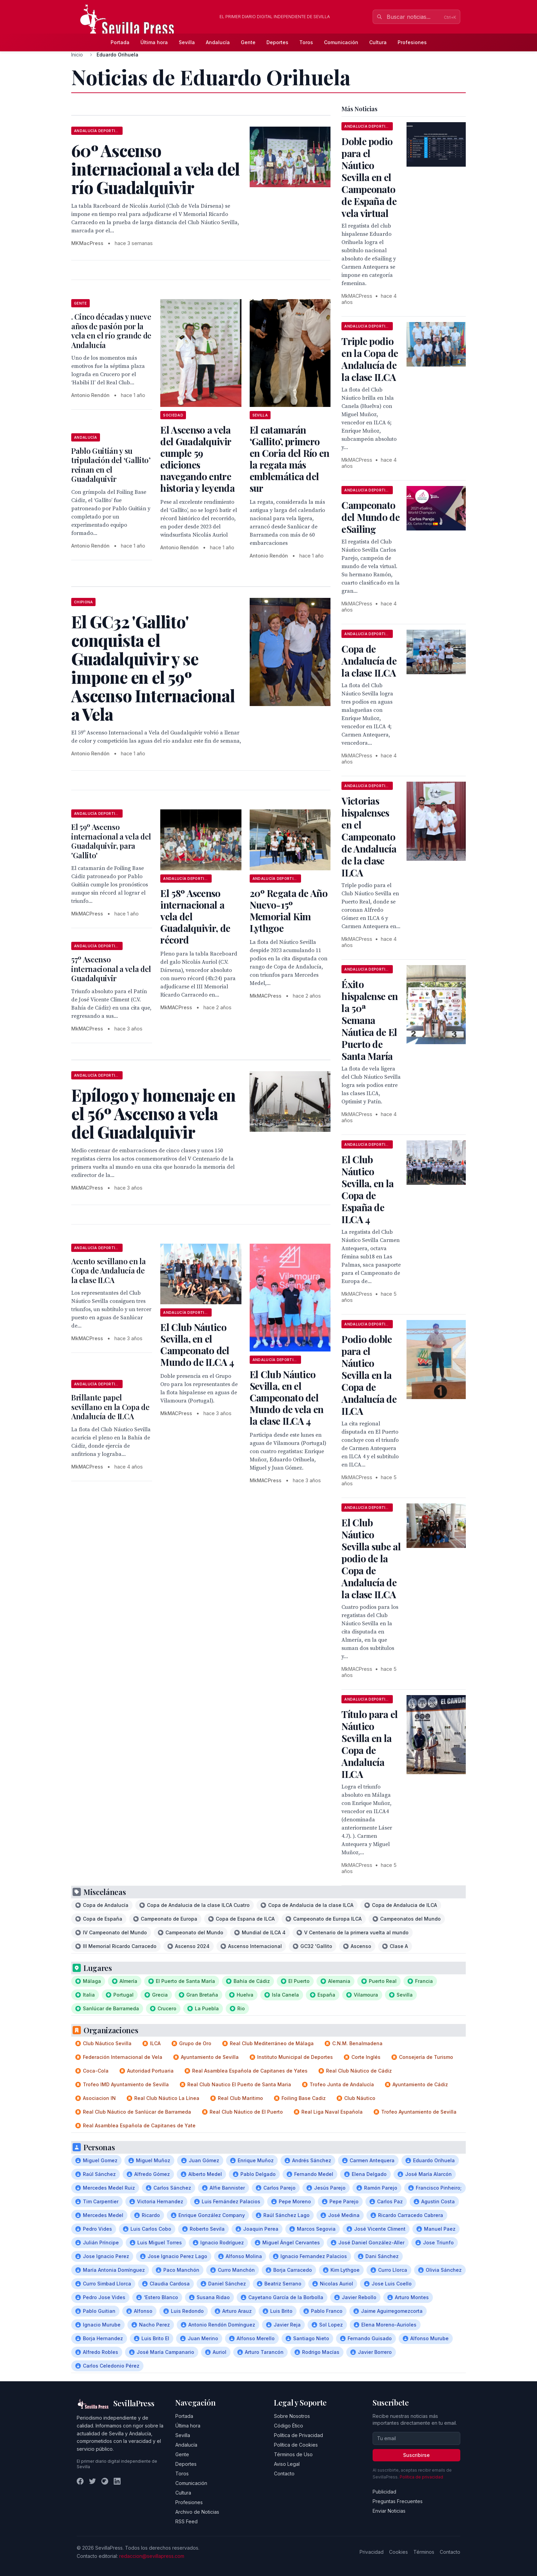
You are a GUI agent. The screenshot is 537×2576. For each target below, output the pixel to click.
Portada (120, 42)
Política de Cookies (296, 2445)
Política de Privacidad (298, 2435)
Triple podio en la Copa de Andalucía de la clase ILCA (369, 359)
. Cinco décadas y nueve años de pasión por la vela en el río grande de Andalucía (111, 330)
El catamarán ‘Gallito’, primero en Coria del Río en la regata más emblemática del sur (289, 458)
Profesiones (412, 42)
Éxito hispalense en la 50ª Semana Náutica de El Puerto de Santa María (369, 1020)
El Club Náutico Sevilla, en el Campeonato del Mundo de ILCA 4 (197, 1344)
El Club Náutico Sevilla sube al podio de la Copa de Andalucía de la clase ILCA (371, 1558)
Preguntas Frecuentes (398, 2501)
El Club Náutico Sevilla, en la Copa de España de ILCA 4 (367, 1189)
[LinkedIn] (117, 2481)
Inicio (77, 54)
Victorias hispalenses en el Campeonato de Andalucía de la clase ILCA (368, 836)
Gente (248, 42)
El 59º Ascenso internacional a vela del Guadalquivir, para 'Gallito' (111, 841)
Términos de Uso (293, 2454)
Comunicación (341, 42)
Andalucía (218, 42)
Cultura (378, 42)
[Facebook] (80, 2481)
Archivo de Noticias (197, 2512)
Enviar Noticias (389, 2511)
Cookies (398, 2552)
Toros (306, 42)
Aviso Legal (287, 2464)
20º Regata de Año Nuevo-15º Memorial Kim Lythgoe (288, 910)
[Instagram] (104, 2481)
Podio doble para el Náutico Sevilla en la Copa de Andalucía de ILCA (369, 1375)
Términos (423, 2552)
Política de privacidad (421, 2476)
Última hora (154, 42)
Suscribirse (416, 2455)
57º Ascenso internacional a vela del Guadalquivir (111, 968)
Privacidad (372, 2552)
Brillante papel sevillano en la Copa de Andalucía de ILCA (110, 1406)
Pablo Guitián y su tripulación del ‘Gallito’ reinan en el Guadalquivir (111, 465)
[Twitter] (92, 2481)
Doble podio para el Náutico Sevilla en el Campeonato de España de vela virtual (369, 177)
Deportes (277, 42)
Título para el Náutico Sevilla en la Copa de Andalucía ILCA (369, 1744)
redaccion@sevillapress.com (151, 2556)
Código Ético (288, 2425)
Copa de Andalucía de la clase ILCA (369, 660)
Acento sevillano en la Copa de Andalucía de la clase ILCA (108, 1270)
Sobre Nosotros (292, 2416)
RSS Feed (186, 2521)
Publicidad (384, 2492)
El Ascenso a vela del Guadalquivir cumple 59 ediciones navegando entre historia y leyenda (197, 458)
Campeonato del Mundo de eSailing (370, 517)
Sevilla (187, 42)
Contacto (284, 2473)
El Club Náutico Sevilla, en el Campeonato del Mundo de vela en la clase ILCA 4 (287, 1397)
